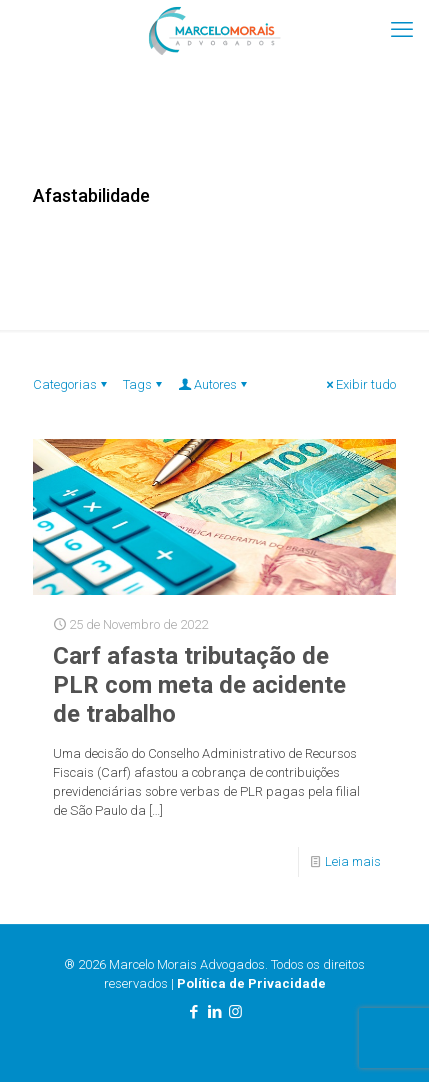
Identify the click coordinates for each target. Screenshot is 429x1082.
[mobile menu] (402, 30)
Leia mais (353, 861)
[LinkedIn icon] (214, 1012)
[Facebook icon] (193, 1012)
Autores (214, 384)
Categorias (71, 384)
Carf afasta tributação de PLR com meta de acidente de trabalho (199, 685)
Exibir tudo (359, 384)
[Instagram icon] (235, 1012)
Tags (144, 384)
